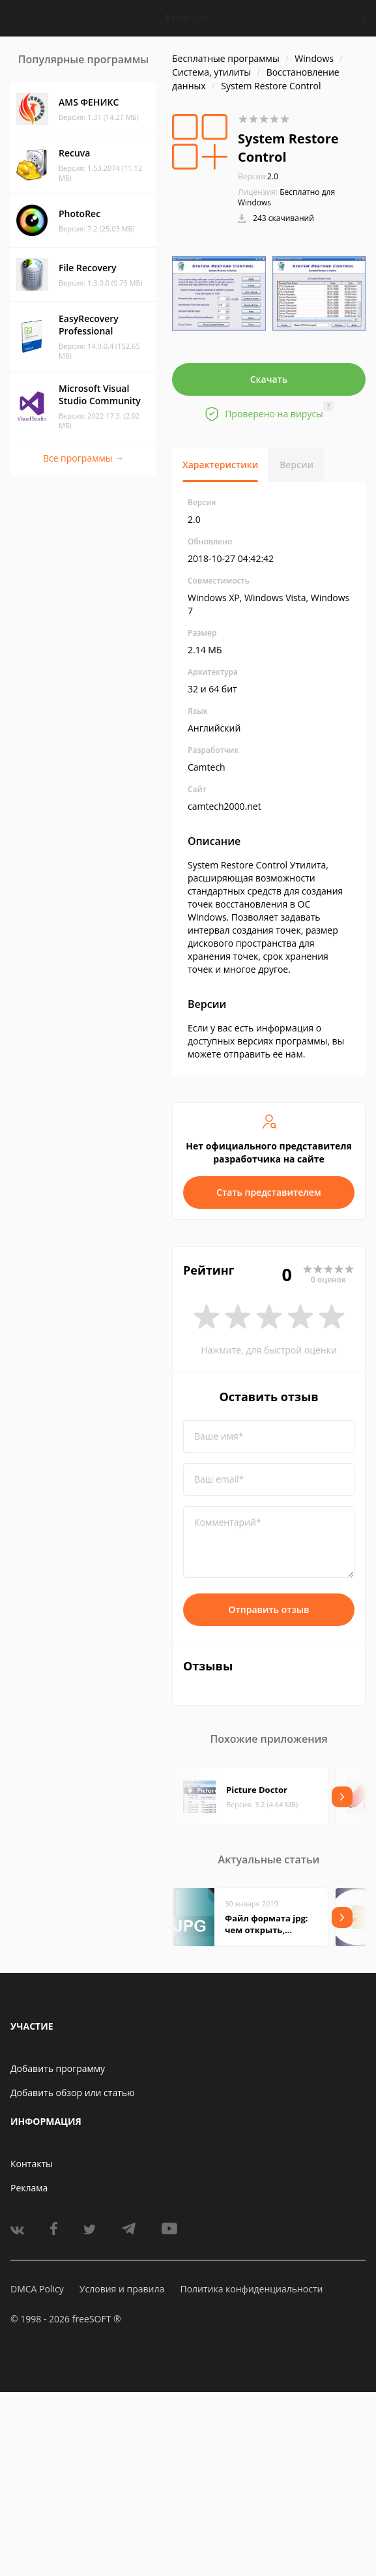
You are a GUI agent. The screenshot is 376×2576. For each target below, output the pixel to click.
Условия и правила (122, 2289)
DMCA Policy (37, 2289)
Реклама (29, 2188)
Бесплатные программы (226, 58)
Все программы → (83, 458)
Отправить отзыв (269, 1609)
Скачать (269, 379)
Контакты (31, 2163)
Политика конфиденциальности (251, 2289)
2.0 (258, 176)
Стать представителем (268, 1192)
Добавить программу (57, 2068)
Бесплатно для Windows (286, 197)
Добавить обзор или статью (72, 2092)
